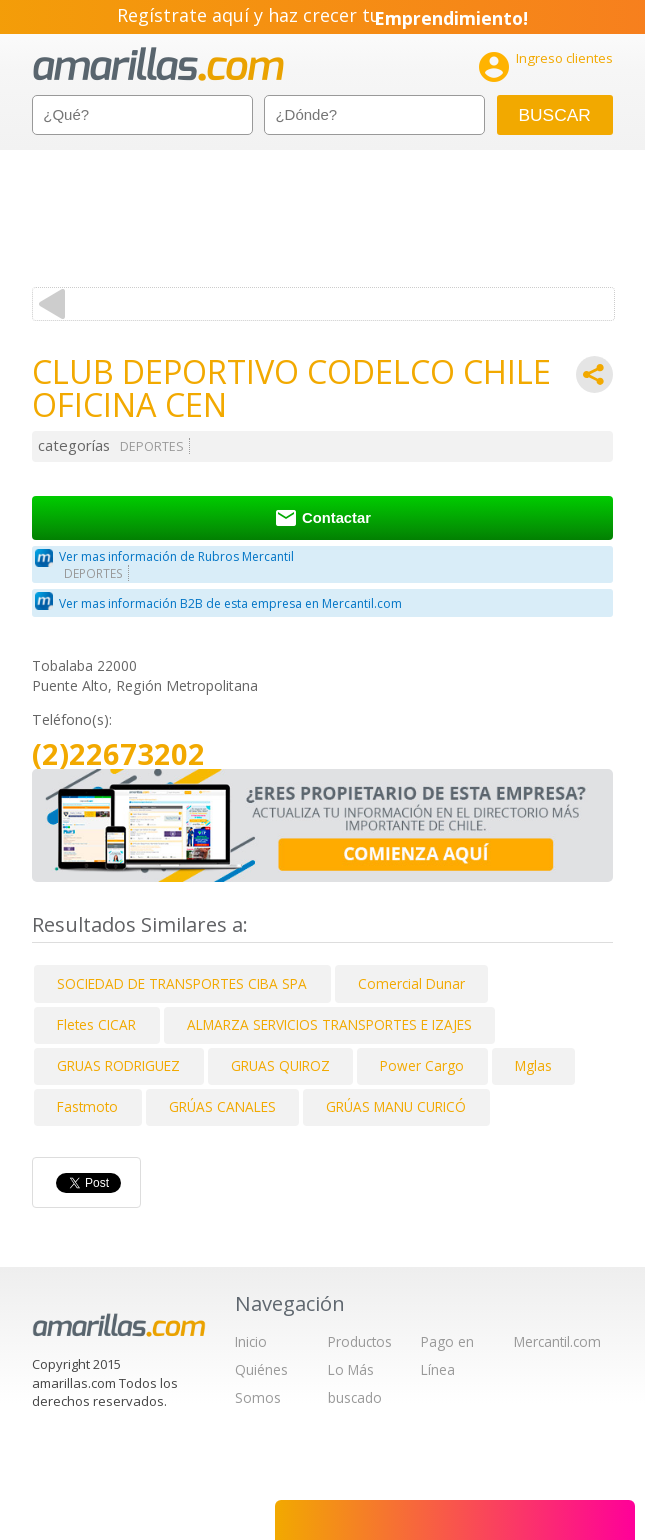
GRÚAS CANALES (222, 1106)
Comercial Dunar (411, 983)
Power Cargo (422, 1065)
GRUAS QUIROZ (280, 1065)
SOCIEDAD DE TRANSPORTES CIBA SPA (182, 983)
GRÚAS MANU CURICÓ (396, 1106)
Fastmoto (87, 1106)
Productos (360, 1341)
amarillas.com (158, 64)
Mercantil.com (557, 1341)
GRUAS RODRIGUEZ (118, 1065)
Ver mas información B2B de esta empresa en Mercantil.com (230, 603)
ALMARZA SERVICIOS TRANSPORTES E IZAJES (329, 1024)
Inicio (251, 1341)
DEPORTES (152, 446)
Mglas (533, 1065)
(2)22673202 (118, 754)
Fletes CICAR (96, 1024)
